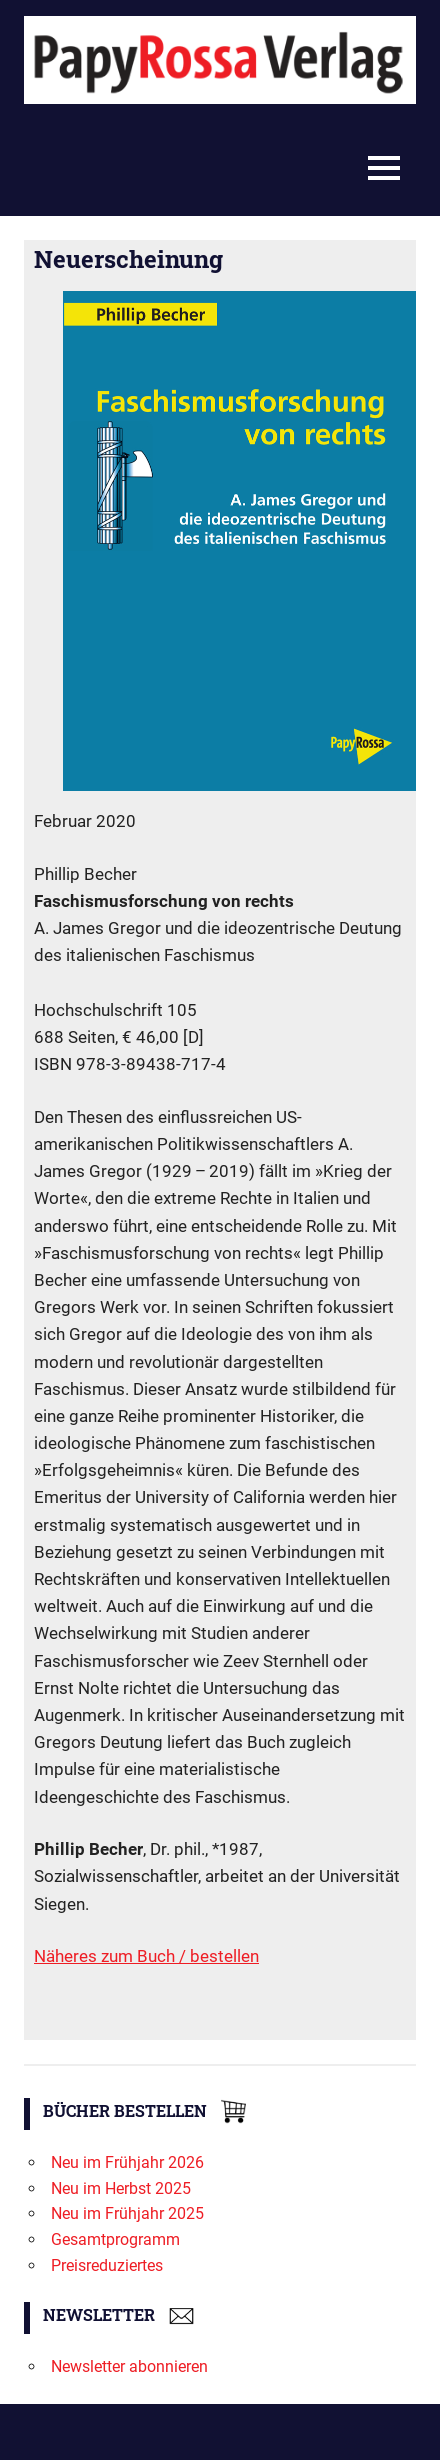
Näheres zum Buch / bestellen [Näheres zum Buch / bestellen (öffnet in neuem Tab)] (146, 1956)
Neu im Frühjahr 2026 (127, 2162)
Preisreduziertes (107, 2265)
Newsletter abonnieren (129, 2366)
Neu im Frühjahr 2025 (127, 2213)
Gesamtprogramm (115, 2239)
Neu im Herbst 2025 (121, 2188)
